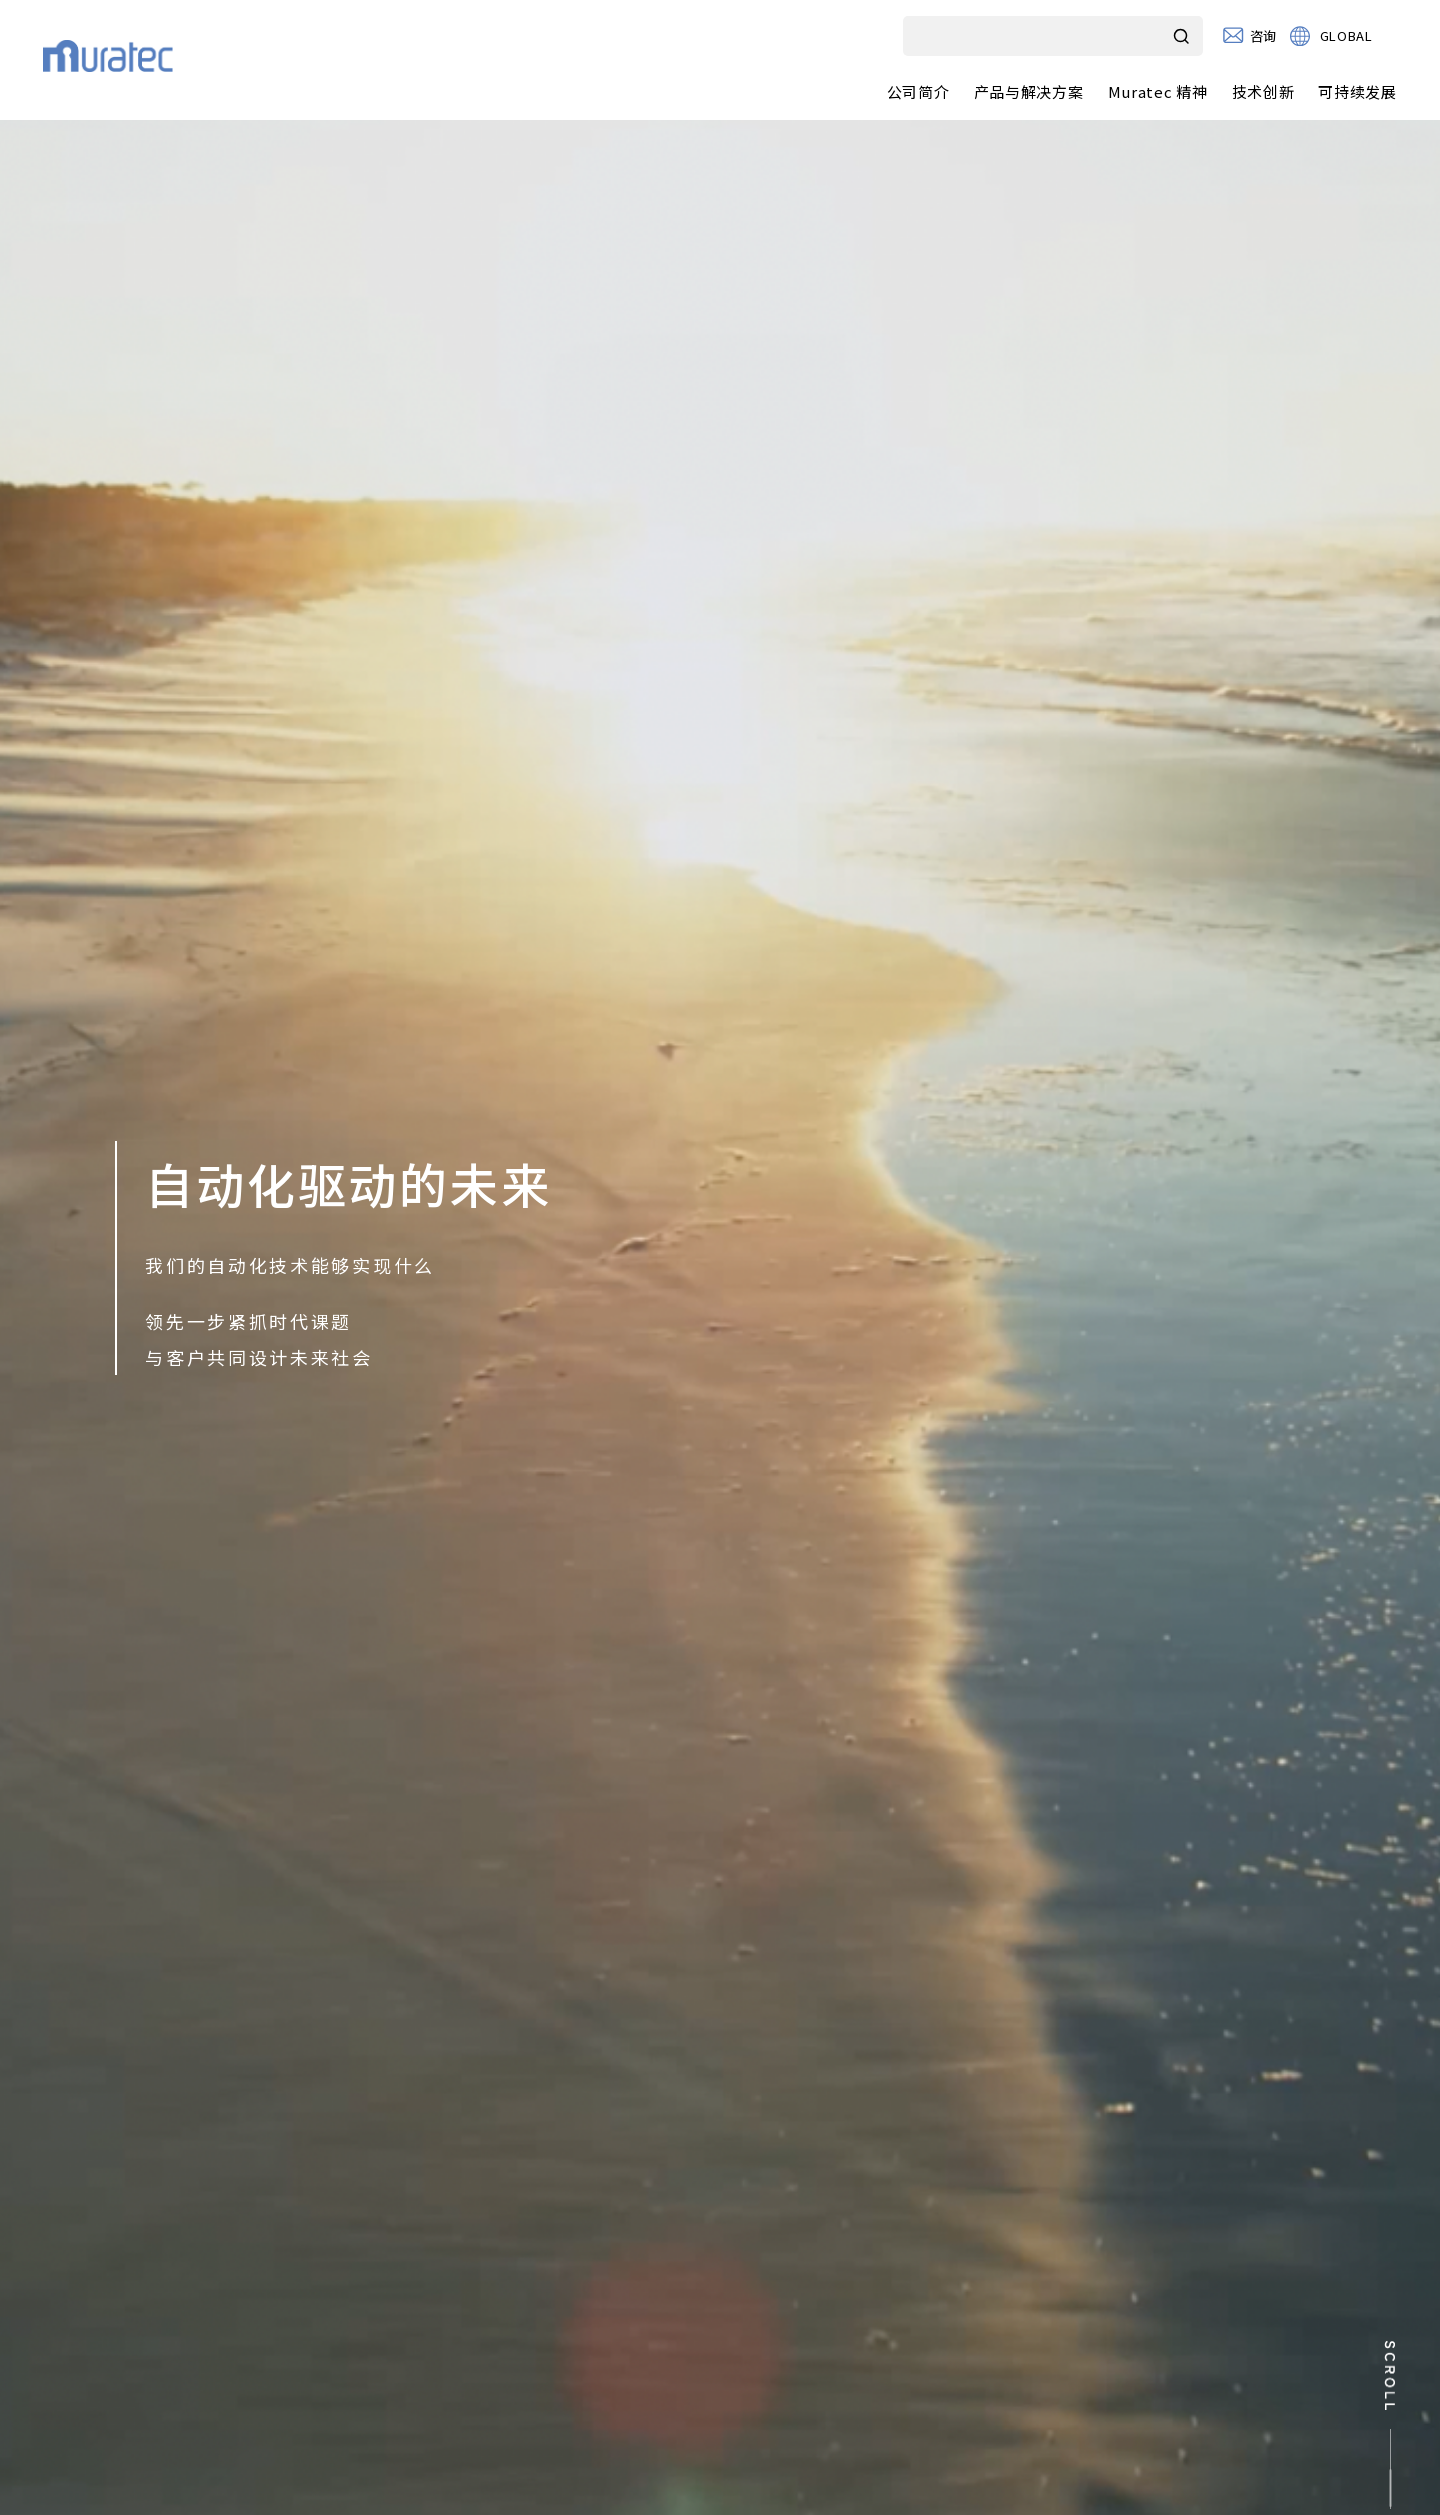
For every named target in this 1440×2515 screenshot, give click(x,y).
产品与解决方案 (1029, 91)
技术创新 (1263, 91)
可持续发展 (1357, 91)
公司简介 (918, 91)
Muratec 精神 (1158, 91)
